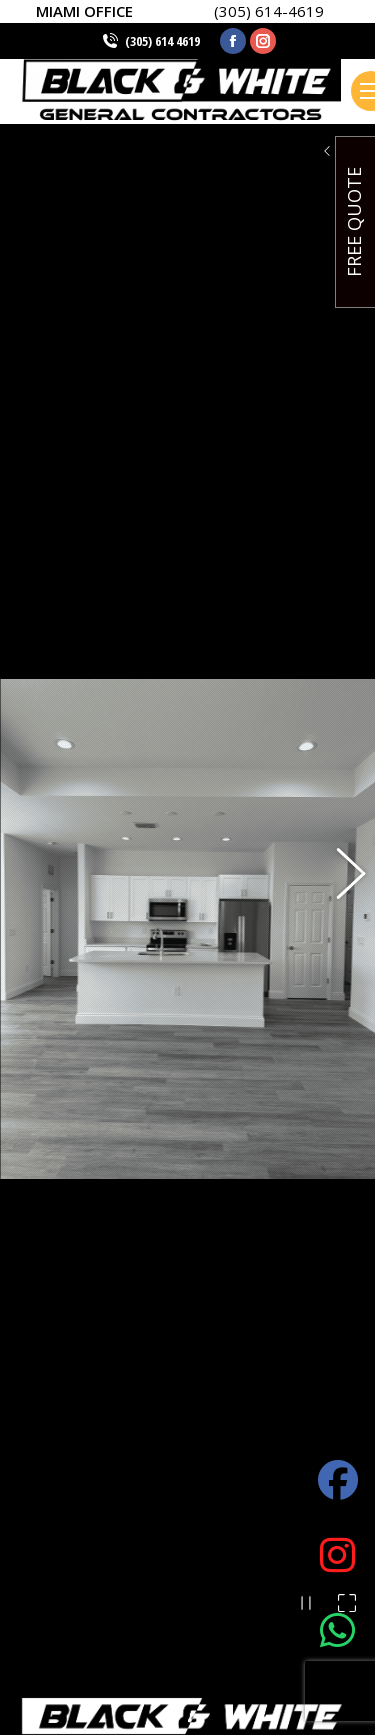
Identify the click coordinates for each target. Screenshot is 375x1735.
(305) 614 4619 (162, 41)
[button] (340, 668)
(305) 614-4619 (269, 11)
